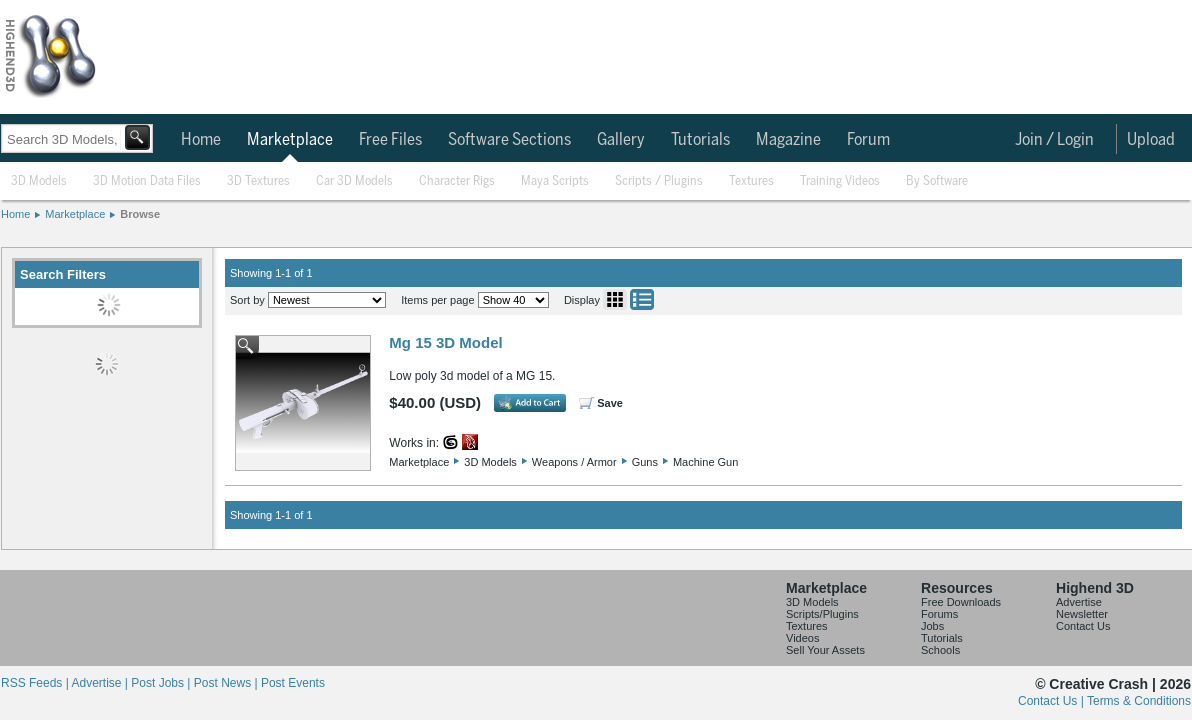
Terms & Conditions (1139, 701)
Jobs (932, 626)
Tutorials (700, 140)
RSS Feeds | (36, 683)
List (642, 299)
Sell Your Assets (825, 650)
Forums (939, 614)
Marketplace (290, 140)
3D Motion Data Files (147, 181)
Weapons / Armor (574, 462)
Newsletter (1082, 614)
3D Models (39, 181)
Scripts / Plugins (659, 181)
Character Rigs (457, 181)
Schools (940, 650)
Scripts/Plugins (822, 614)
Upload (1151, 140)
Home (201, 140)
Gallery (621, 140)
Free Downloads (961, 602)
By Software (937, 181)
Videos (802, 638)
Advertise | (101, 683)
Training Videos (840, 181)
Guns (645, 462)
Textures (751, 181)
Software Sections (509, 140)
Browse (140, 214)
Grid (615, 299)
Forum (868, 140)
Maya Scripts (555, 181)
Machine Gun (705, 462)
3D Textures (258, 181)
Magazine (788, 140)
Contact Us (1083, 626)
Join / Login (1054, 140)
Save (610, 403)
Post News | (227, 683)
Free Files (390, 140)
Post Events (293, 683)
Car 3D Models (354, 181)
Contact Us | (1052, 701)
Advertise (1079, 602)
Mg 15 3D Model (445, 342)
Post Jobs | (162, 683)
